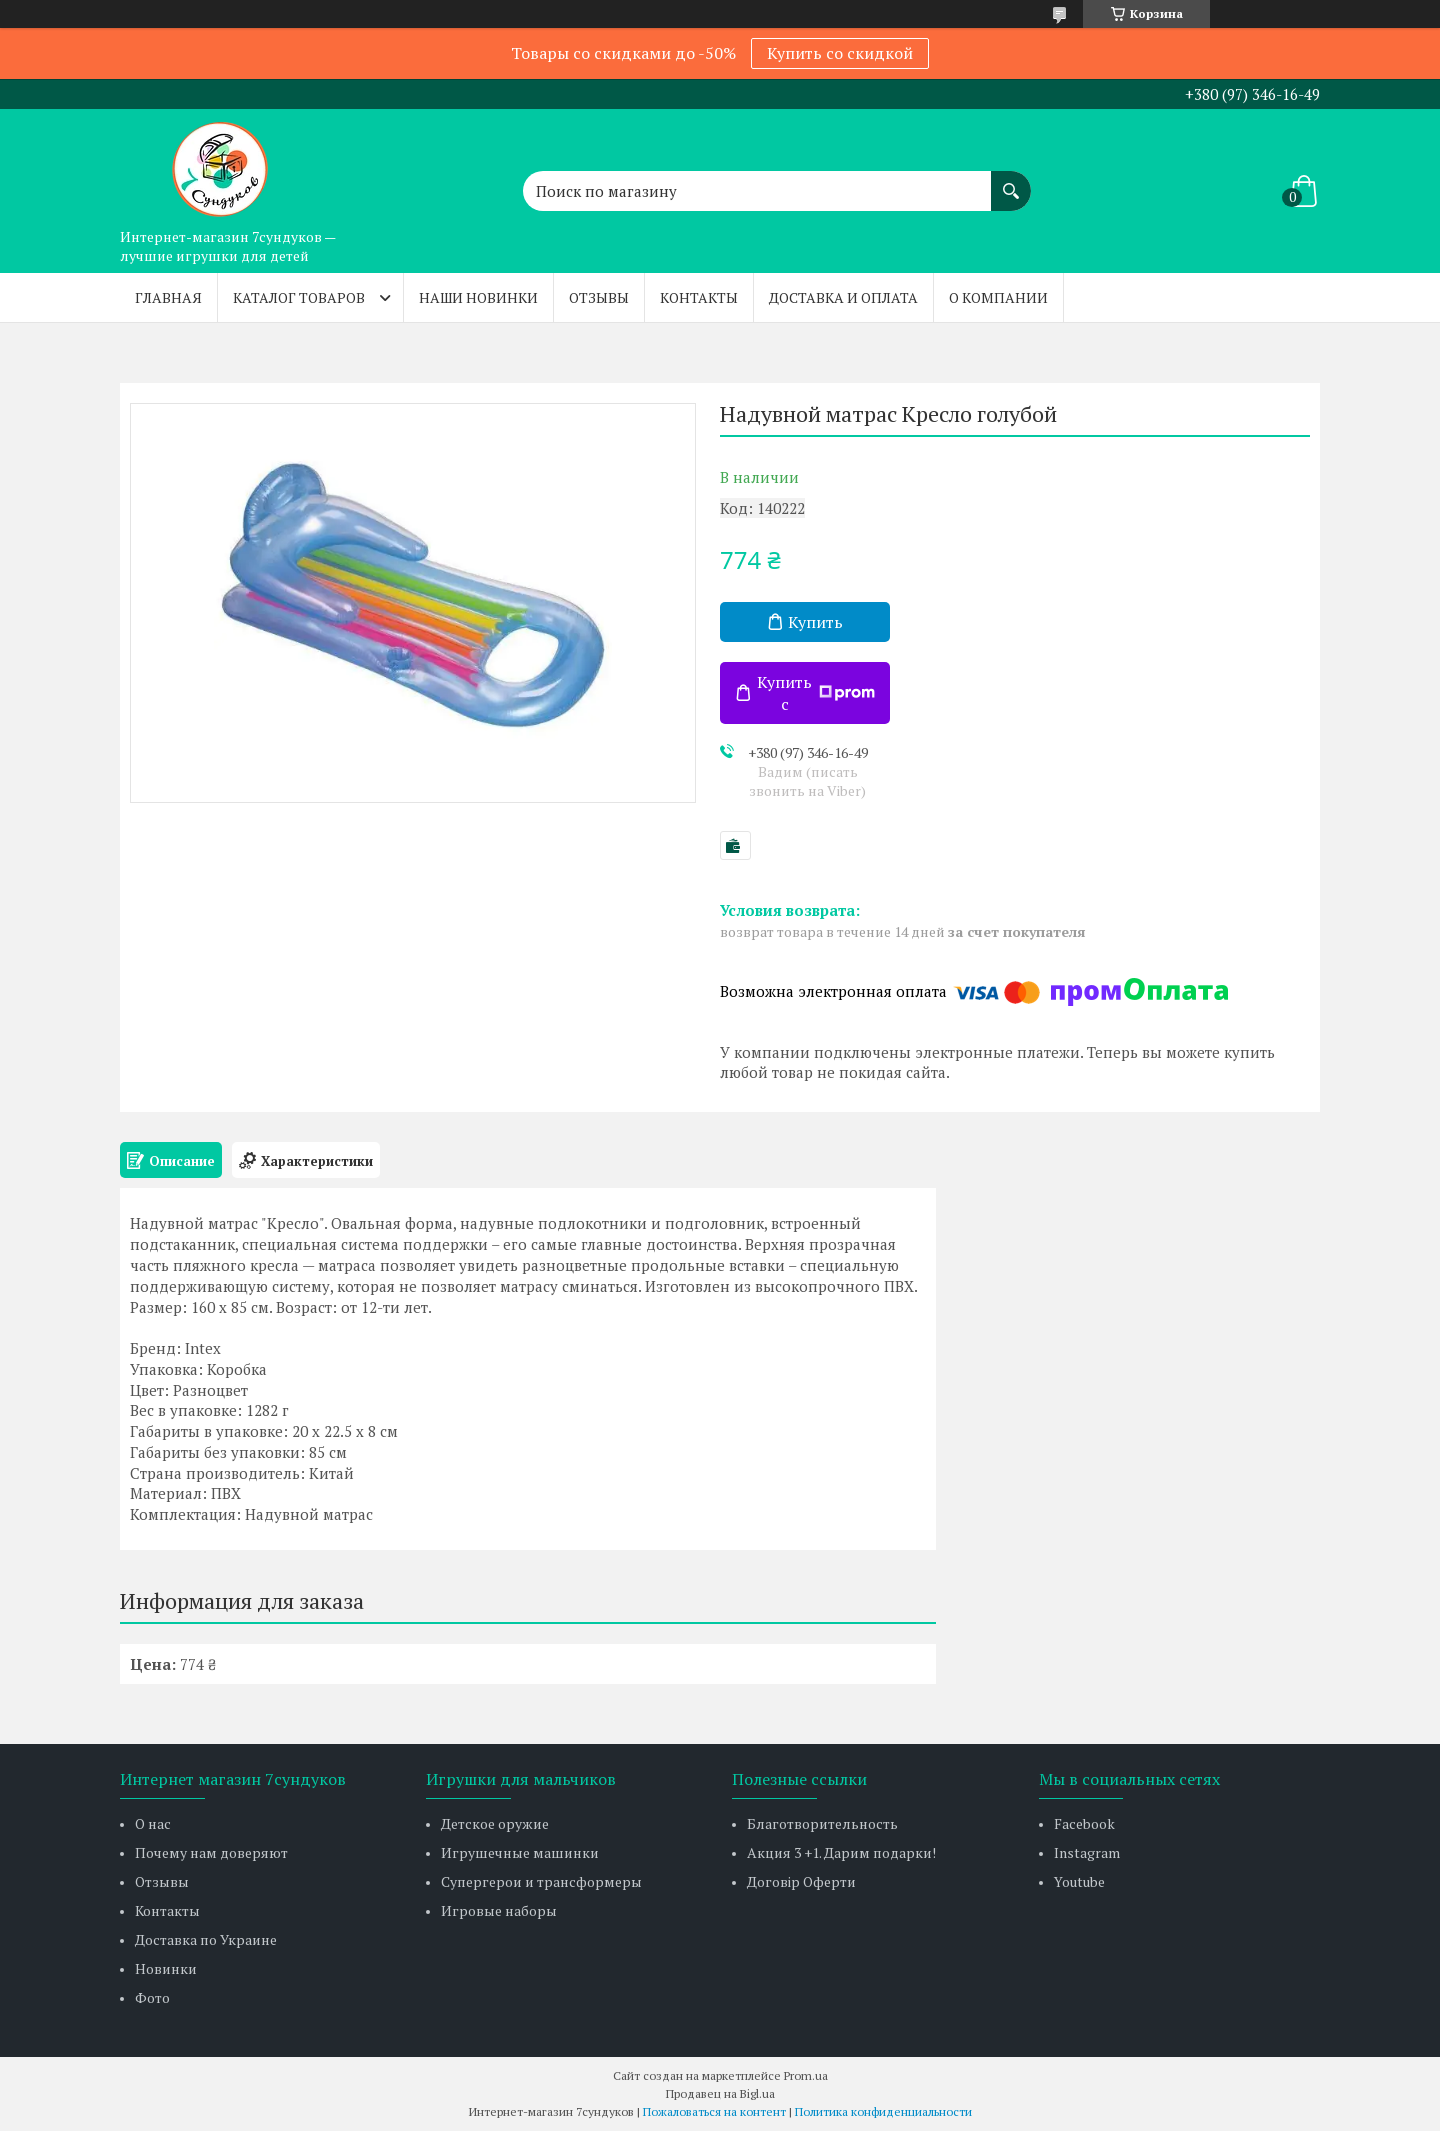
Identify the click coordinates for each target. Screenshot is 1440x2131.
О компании (998, 297)
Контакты (699, 297)
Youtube (1079, 1881)
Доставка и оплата (843, 297)
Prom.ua (806, 2075)
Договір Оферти (801, 1881)
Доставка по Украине (206, 1939)
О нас (153, 1823)
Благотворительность (822, 1823)
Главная (168, 297)
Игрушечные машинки (520, 1852)
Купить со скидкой (840, 53)
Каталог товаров (299, 297)
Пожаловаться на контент (714, 2111)
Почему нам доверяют (211, 1852)
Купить (815, 622)
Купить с (816, 693)
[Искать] (1011, 181)
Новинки (166, 1968)
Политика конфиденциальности (883, 2111)
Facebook (1084, 1823)
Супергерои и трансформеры (541, 1881)
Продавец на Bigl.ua (720, 2093)
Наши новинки (478, 297)
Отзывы (599, 297)
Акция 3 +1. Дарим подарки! (841, 1852)
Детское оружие (495, 1823)
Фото (152, 1997)
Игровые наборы (499, 1910)
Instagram (1087, 1852)
